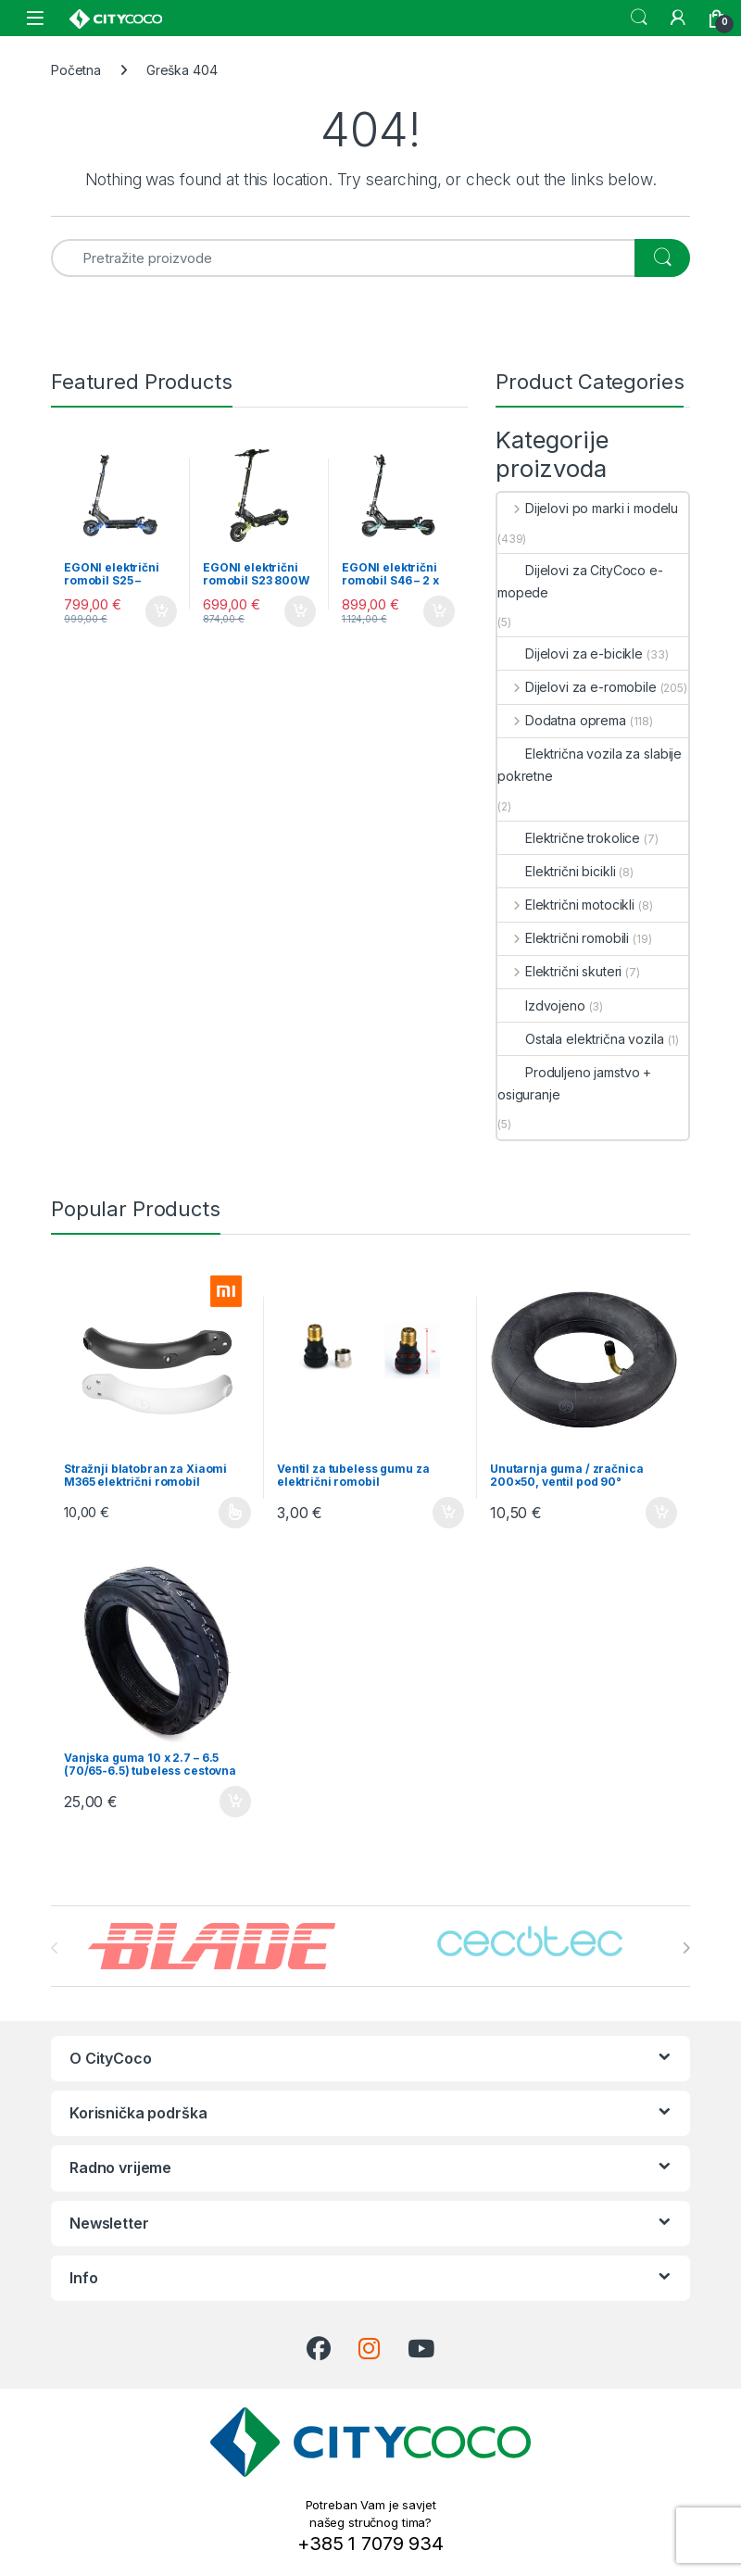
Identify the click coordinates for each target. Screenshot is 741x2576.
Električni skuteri (559, 971)
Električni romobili (563, 938)
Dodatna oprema (561, 720)
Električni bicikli (556, 871)
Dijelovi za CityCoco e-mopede (580, 581)
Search (639, 17)
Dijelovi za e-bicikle (570, 653)
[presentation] (686, 1947)
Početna (76, 70)
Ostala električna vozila (580, 1039)
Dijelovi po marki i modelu (587, 508)
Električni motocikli (565, 904)
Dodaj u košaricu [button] (161, 611)
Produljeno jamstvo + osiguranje (574, 1083)
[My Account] (678, 17)
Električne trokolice (568, 838)
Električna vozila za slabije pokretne (589, 765)
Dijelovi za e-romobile (577, 687)
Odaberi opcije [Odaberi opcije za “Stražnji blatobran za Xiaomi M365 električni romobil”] (235, 1512)
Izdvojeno (541, 1005)
